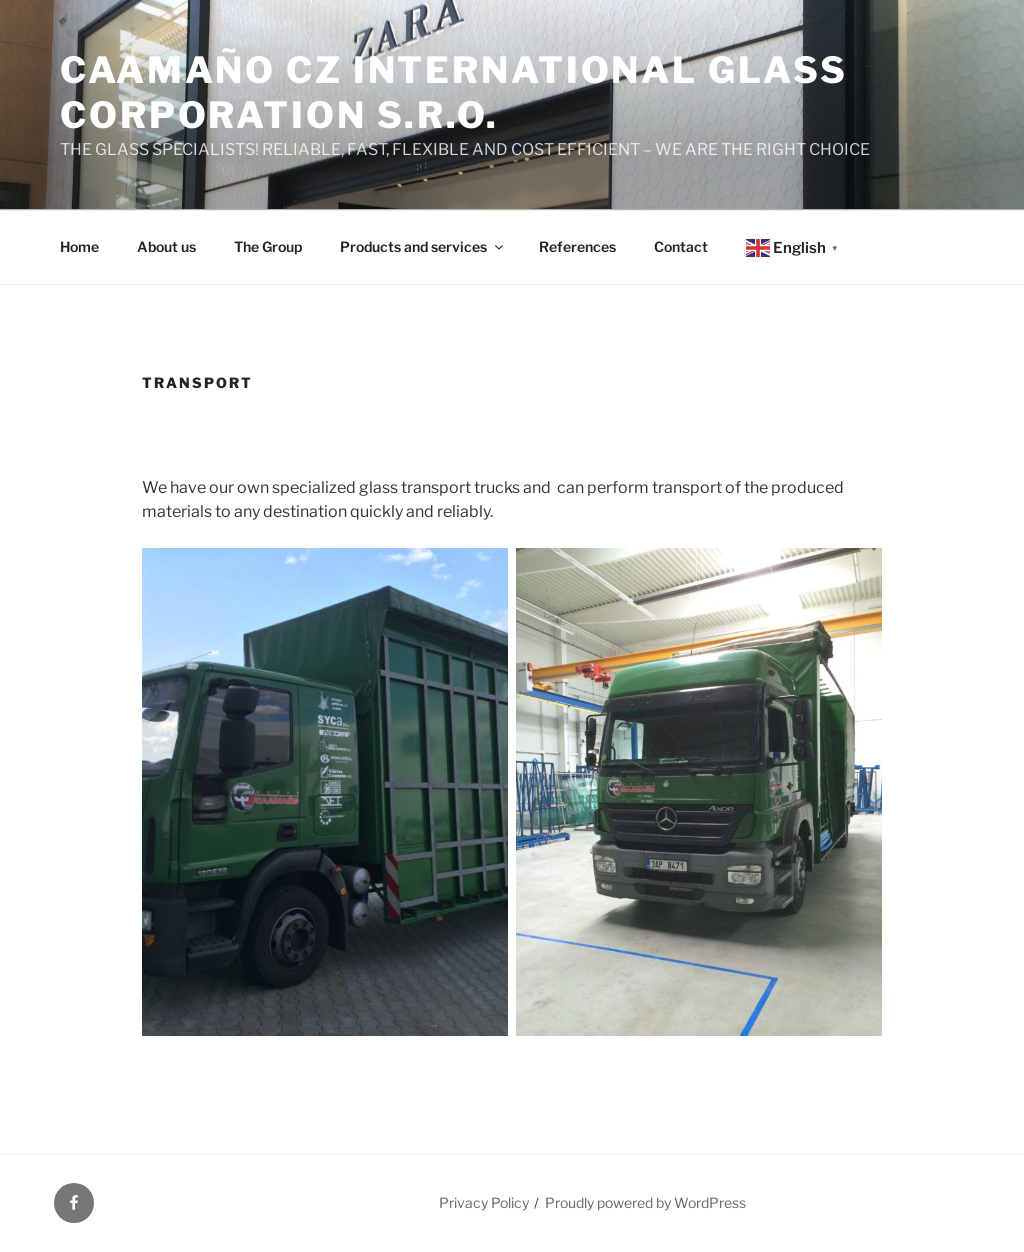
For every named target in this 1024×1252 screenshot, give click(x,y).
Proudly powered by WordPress (645, 1202)
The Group (268, 246)
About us (166, 246)
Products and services (423, 246)
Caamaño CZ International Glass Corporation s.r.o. (453, 92)
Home (79, 246)
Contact (681, 246)
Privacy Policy (484, 1202)
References (577, 246)
